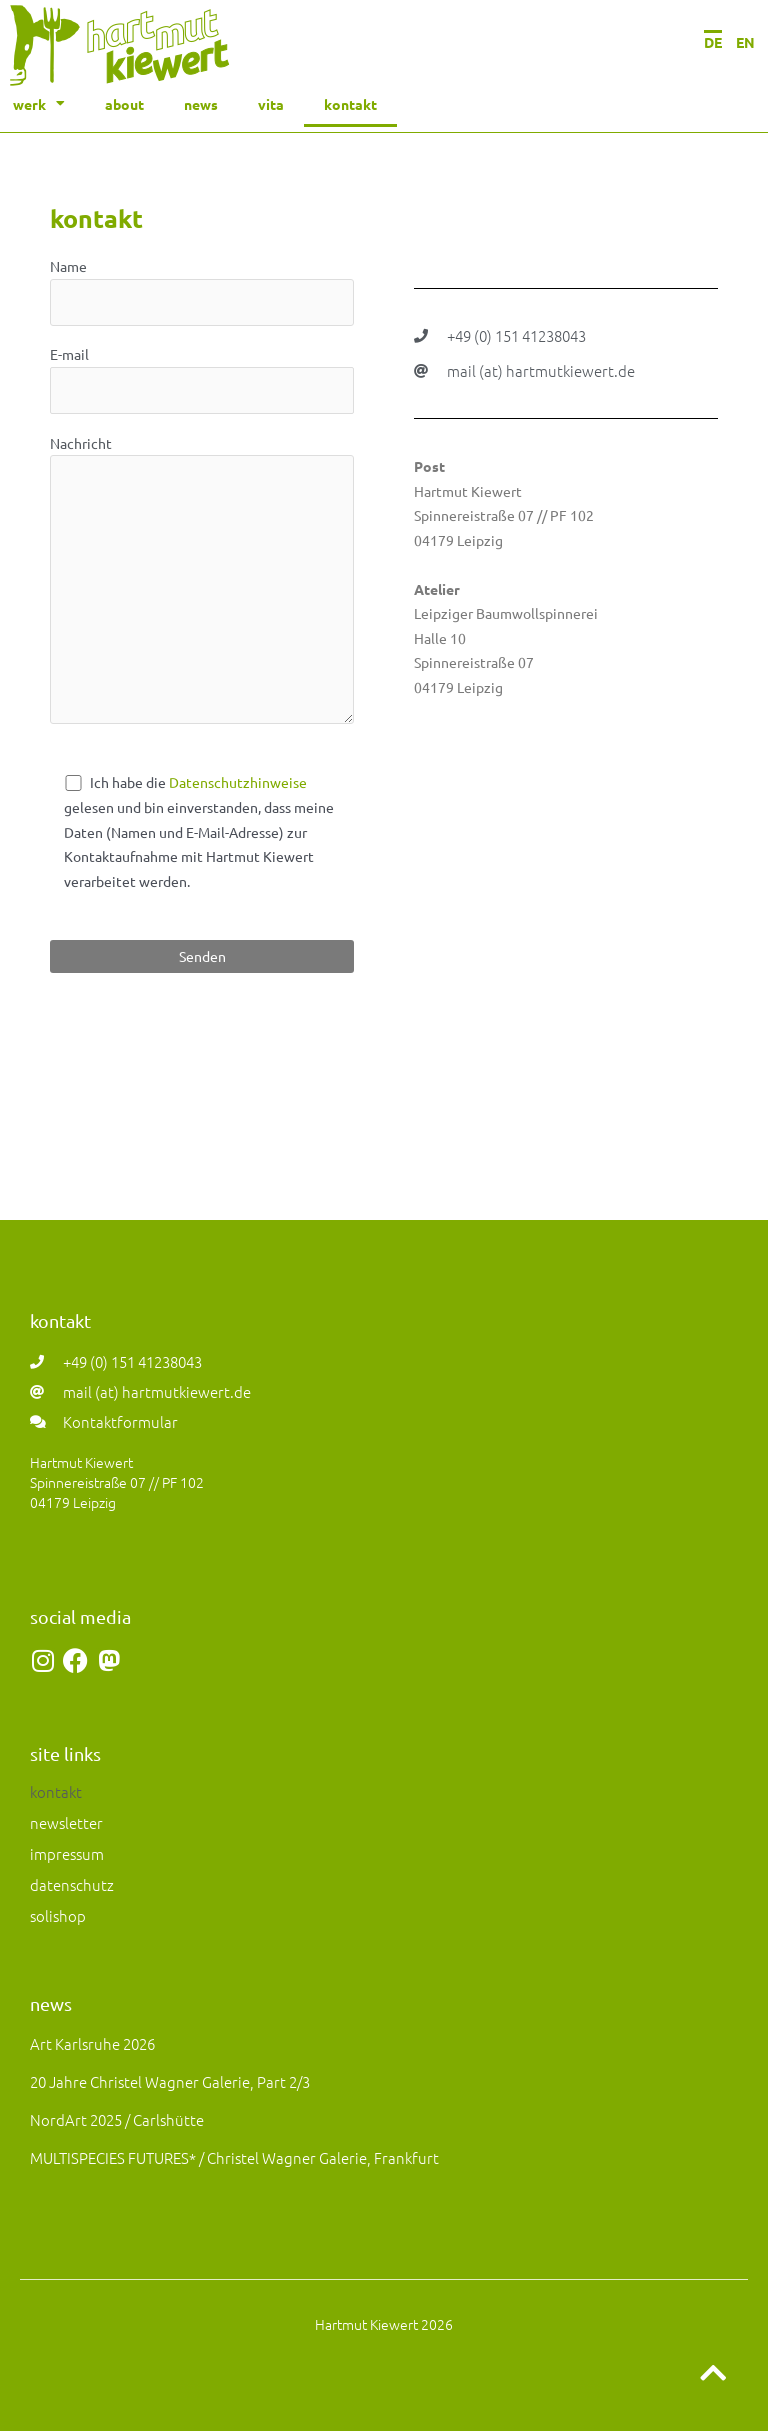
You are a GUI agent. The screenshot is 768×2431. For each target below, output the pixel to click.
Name (202, 291)
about (124, 104)
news (201, 104)
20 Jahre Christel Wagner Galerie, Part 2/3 (170, 2081)
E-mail (202, 379)
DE (713, 42)
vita (271, 104)
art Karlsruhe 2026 (92, 2043)
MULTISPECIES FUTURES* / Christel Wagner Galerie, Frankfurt (234, 2157)
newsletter (66, 1822)
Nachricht (202, 582)
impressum (67, 1853)
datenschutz (72, 1884)
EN (745, 42)
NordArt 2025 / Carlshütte (117, 2119)
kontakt (350, 104)
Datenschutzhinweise (238, 782)
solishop (58, 1915)
